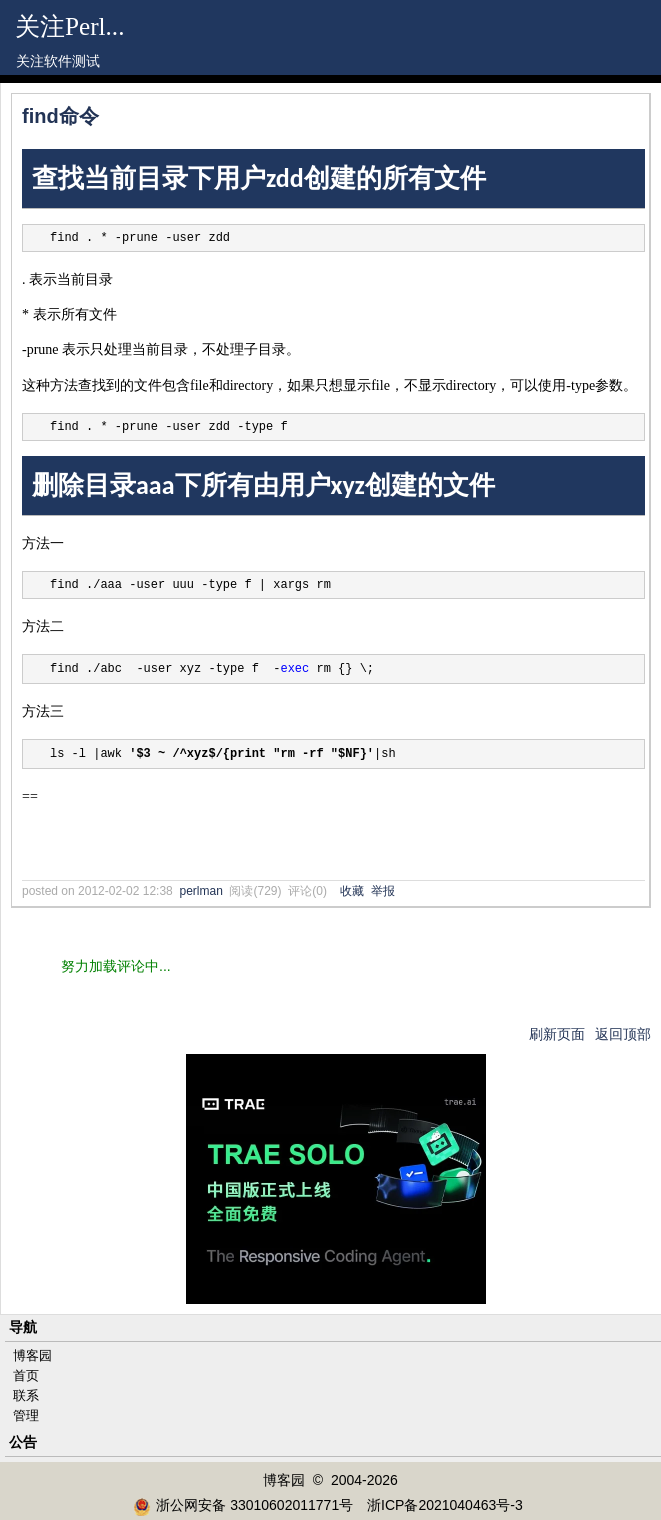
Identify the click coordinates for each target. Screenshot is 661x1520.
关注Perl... (69, 26)
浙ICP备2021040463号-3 (445, 1505)
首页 (26, 1375)
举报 (383, 891)
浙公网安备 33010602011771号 (243, 1505)
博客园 (32, 1355)
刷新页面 (557, 1034)
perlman (200, 891)
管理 (26, 1415)
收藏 (352, 891)
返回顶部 (623, 1034)
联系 (26, 1395)
